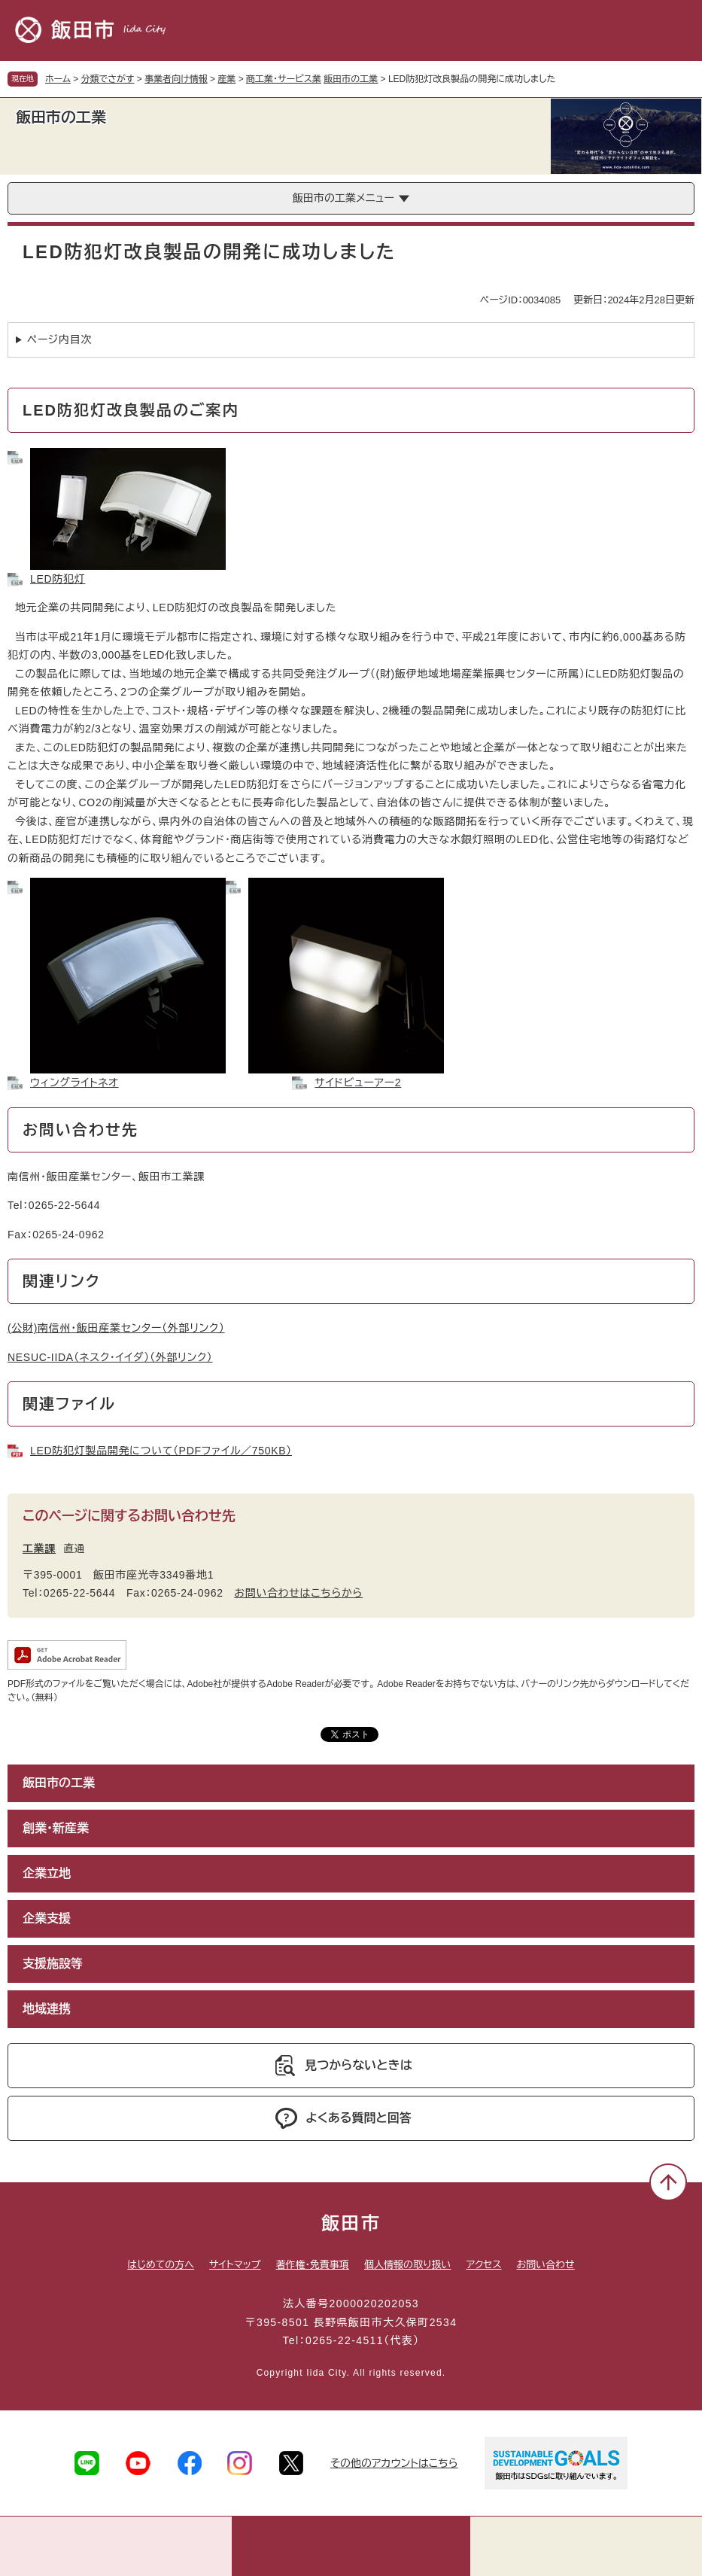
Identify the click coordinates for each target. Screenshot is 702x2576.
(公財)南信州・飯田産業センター (116, 1328)
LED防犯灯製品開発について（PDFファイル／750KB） (161, 1451)
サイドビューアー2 (358, 1082)
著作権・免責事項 (312, 2264)
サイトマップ (234, 2264)
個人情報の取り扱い (407, 2264)
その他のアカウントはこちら (394, 2463)
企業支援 (47, 1918)
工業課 (39, 1548)
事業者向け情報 (176, 79)
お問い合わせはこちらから (298, 1593)
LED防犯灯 (57, 579)
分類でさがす (108, 79)
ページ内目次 (59, 339)
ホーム (58, 79)
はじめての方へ (160, 2264)
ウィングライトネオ (74, 1082)
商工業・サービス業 (283, 79)
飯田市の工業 (351, 79)
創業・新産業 (56, 1828)
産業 (226, 79)
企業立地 (47, 1873)
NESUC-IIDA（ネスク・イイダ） (110, 1357)
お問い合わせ (546, 2264)
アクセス (483, 2264)
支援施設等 (53, 1963)
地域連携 (47, 2008)
